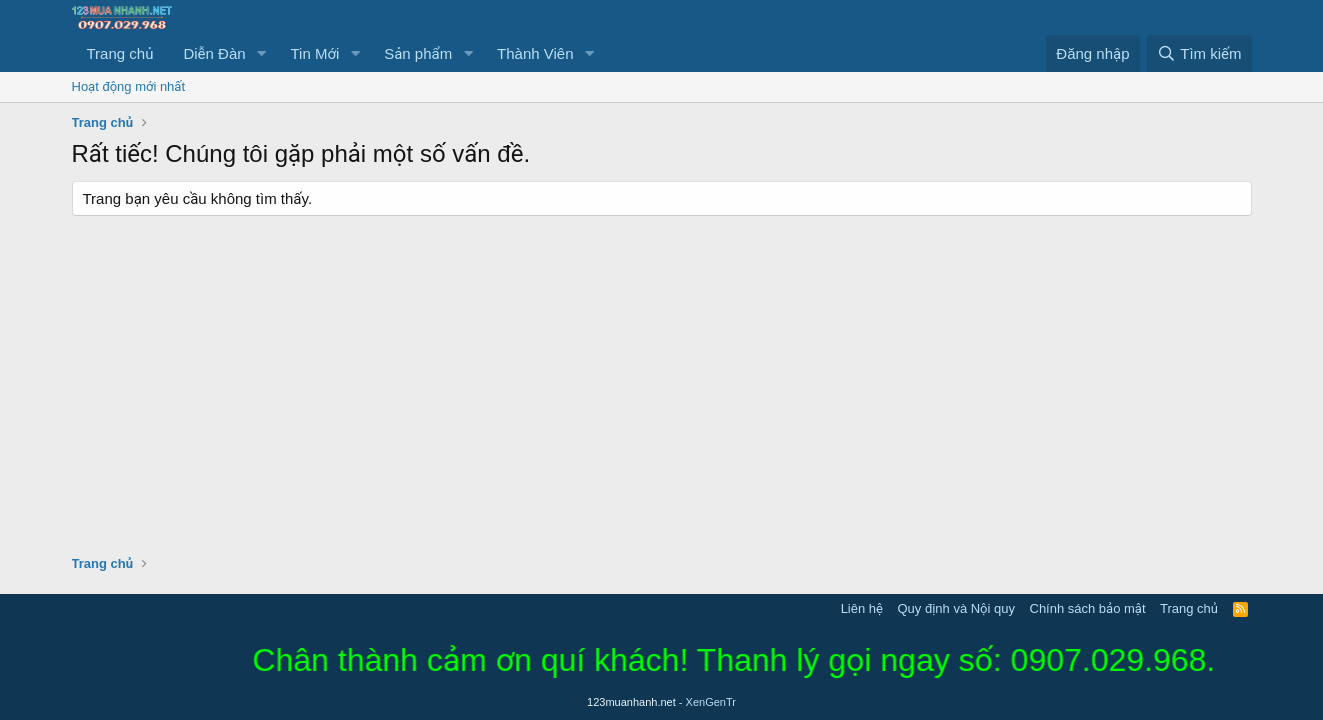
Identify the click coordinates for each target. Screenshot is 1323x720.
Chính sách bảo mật (1088, 608)
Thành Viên (535, 53)
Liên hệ (862, 608)
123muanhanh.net (661, 702)
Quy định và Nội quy (956, 608)
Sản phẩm (418, 53)
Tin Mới (314, 53)
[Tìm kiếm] (1199, 53)
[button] (261, 53)
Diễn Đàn (214, 53)
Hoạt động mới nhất (129, 86)
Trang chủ (120, 53)
